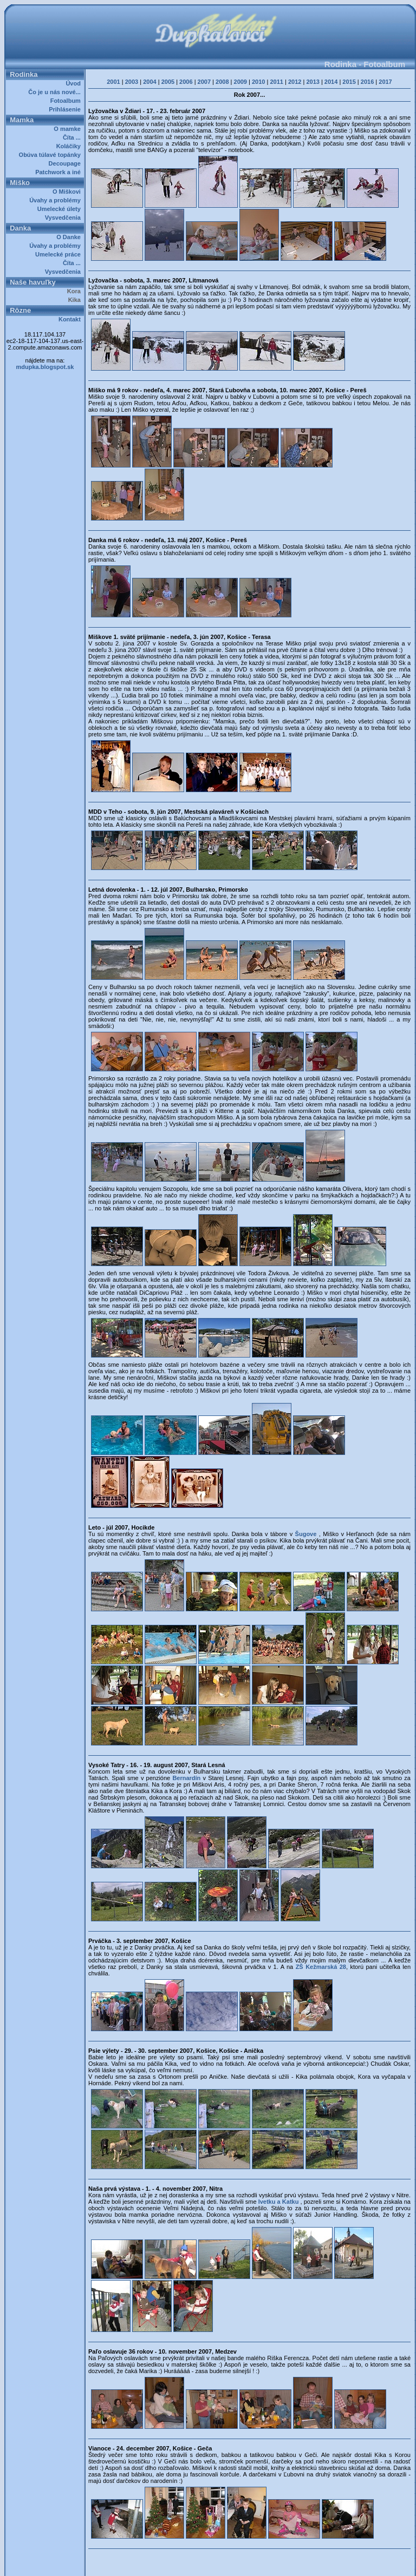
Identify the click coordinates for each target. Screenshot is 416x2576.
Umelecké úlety (60, 209)
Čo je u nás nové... (56, 92)
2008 (222, 81)
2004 (149, 81)
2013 (312, 81)
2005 (167, 81)
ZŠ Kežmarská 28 (321, 1967)
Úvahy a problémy (56, 200)
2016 (367, 81)
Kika (76, 300)
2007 (204, 81)
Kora (75, 291)
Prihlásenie (66, 109)
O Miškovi (68, 191)
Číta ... (73, 137)
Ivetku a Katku (279, 2201)
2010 (258, 81)
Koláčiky (70, 146)
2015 (348, 81)
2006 (185, 81)
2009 (240, 81)
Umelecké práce (59, 254)
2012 (294, 81)
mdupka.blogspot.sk (45, 367)
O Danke (70, 237)
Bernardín (187, 1778)
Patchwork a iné (59, 172)
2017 (385, 81)
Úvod (75, 83)
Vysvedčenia (64, 217)
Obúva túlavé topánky (51, 154)
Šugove (307, 1534)
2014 (330, 81)
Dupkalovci (228, 2564)
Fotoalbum (67, 100)
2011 (276, 81)
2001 (113, 81)
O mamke (69, 129)
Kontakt (71, 319)
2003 (131, 81)
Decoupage (66, 163)
